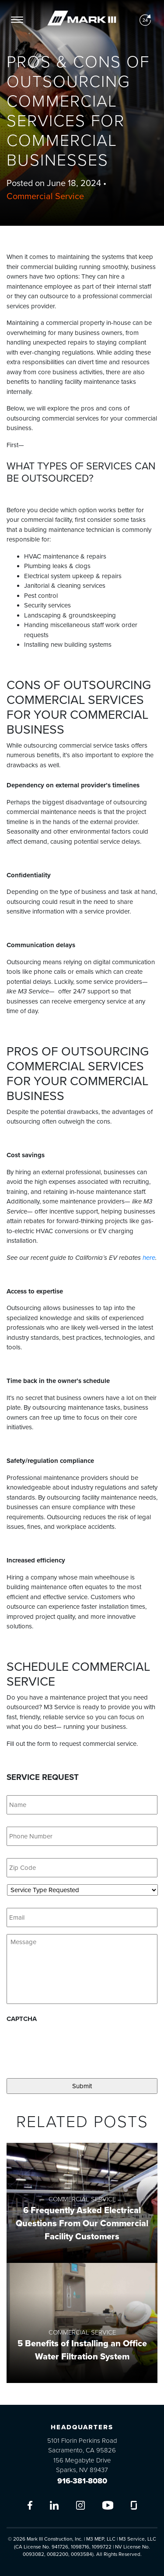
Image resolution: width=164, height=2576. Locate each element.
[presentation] (73, 2047)
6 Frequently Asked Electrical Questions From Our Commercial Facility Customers (82, 2223)
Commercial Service (45, 196)
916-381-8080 (82, 2481)
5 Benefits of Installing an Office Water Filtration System (82, 2350)
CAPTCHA (22, 2019)
